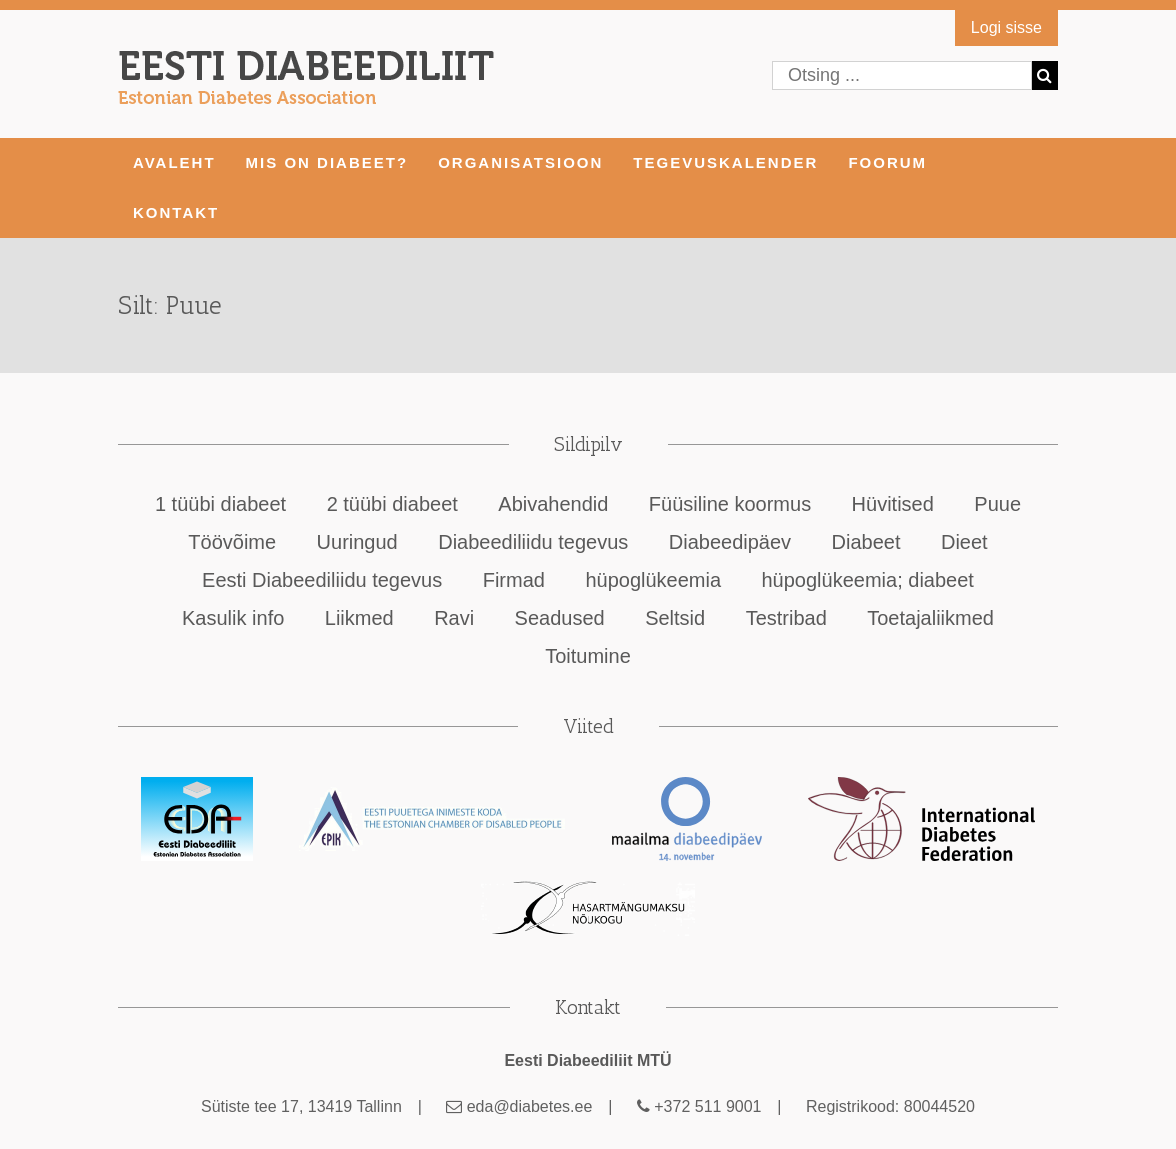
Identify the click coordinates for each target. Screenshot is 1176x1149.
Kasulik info (233, 618)
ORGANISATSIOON (520, 162)
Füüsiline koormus (730, 504)
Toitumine (588, 656)
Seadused (560, 618)
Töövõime (232, 542)
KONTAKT (176, 212)
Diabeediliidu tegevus (533, 542)
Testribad (786, 618)
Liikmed (359, 618)
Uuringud (357, 542)
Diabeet (866, 542)
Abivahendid (553, 504)
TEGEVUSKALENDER (725, 162)
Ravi (454, 618)
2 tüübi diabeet (392, 504)
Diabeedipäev (730, 542)
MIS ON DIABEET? (327, 162)
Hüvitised (893, 504)
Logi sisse (1006, 27)
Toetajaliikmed (930, 618)
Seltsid (675, 618)
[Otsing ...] (902, 75)
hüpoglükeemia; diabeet (868, 580)
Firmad (514, 580)
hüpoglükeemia (653, 580)
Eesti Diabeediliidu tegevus (322, 580)
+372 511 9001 (699, 1106)
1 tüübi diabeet (220, 504)
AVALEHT (174, 162)
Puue (997, 504)
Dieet (964, 542)
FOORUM (887, 162)
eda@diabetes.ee (519, 1106)
